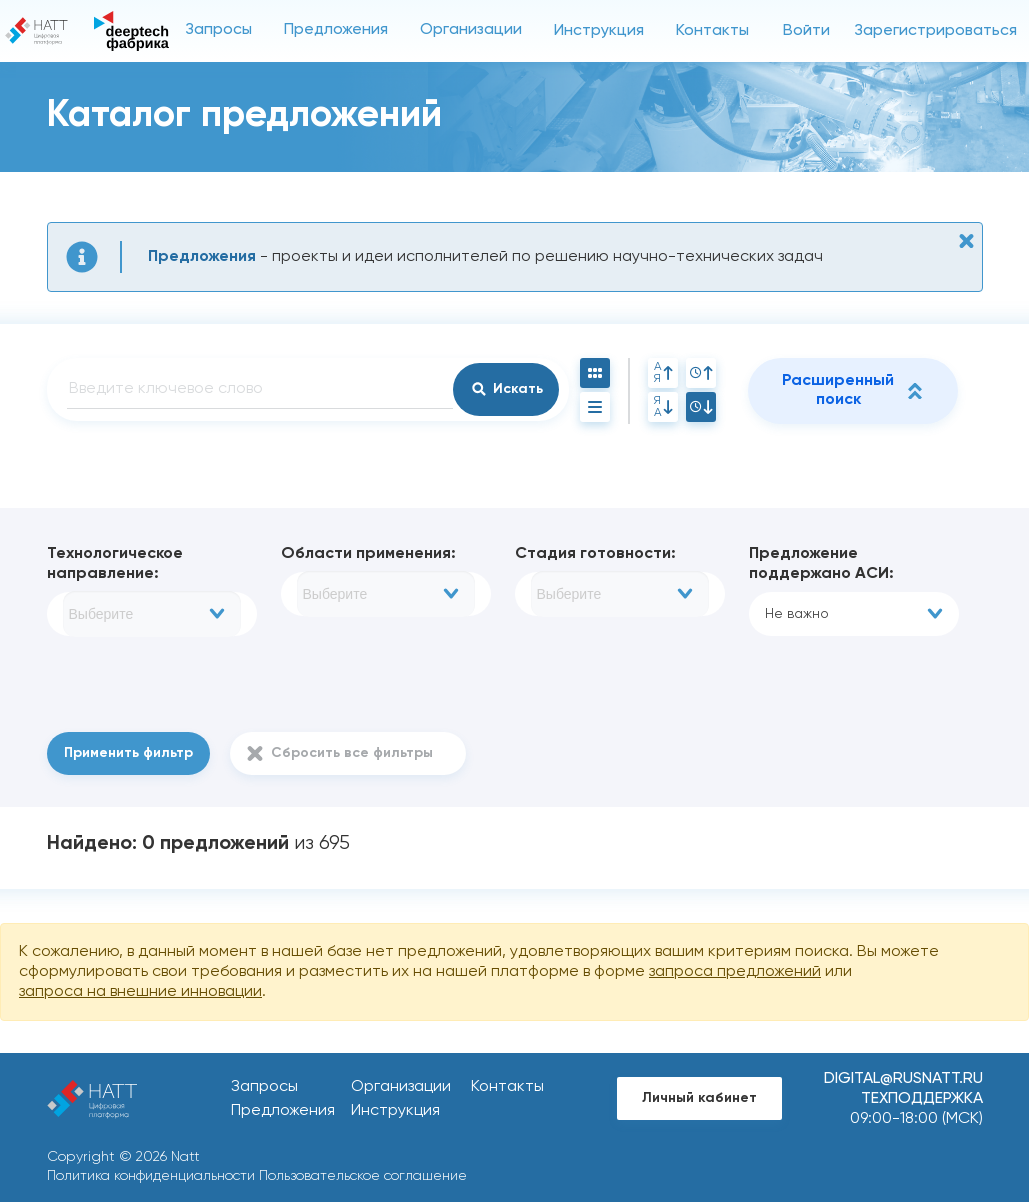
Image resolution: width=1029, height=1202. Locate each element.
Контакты (712, 31)
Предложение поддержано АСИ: (821, 564)
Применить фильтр (128, 753)
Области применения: (368, 554)
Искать (518, 389)
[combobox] (152, 614)
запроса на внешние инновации (140, 992)
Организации (471, 30)
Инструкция (599, 31)
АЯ (663, 373)
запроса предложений (735, 972)
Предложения (336, 30)
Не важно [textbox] (797, 614)
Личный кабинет (699, 1098)
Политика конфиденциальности (151, 1176)
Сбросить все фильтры (352, 753)
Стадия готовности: (595, 554)
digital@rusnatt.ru (903, 1079)
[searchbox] (152, 614)
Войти (806, 31)
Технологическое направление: (115, 564)
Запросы (218, 30)
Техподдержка (922, 1099)
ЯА (663, 407)
